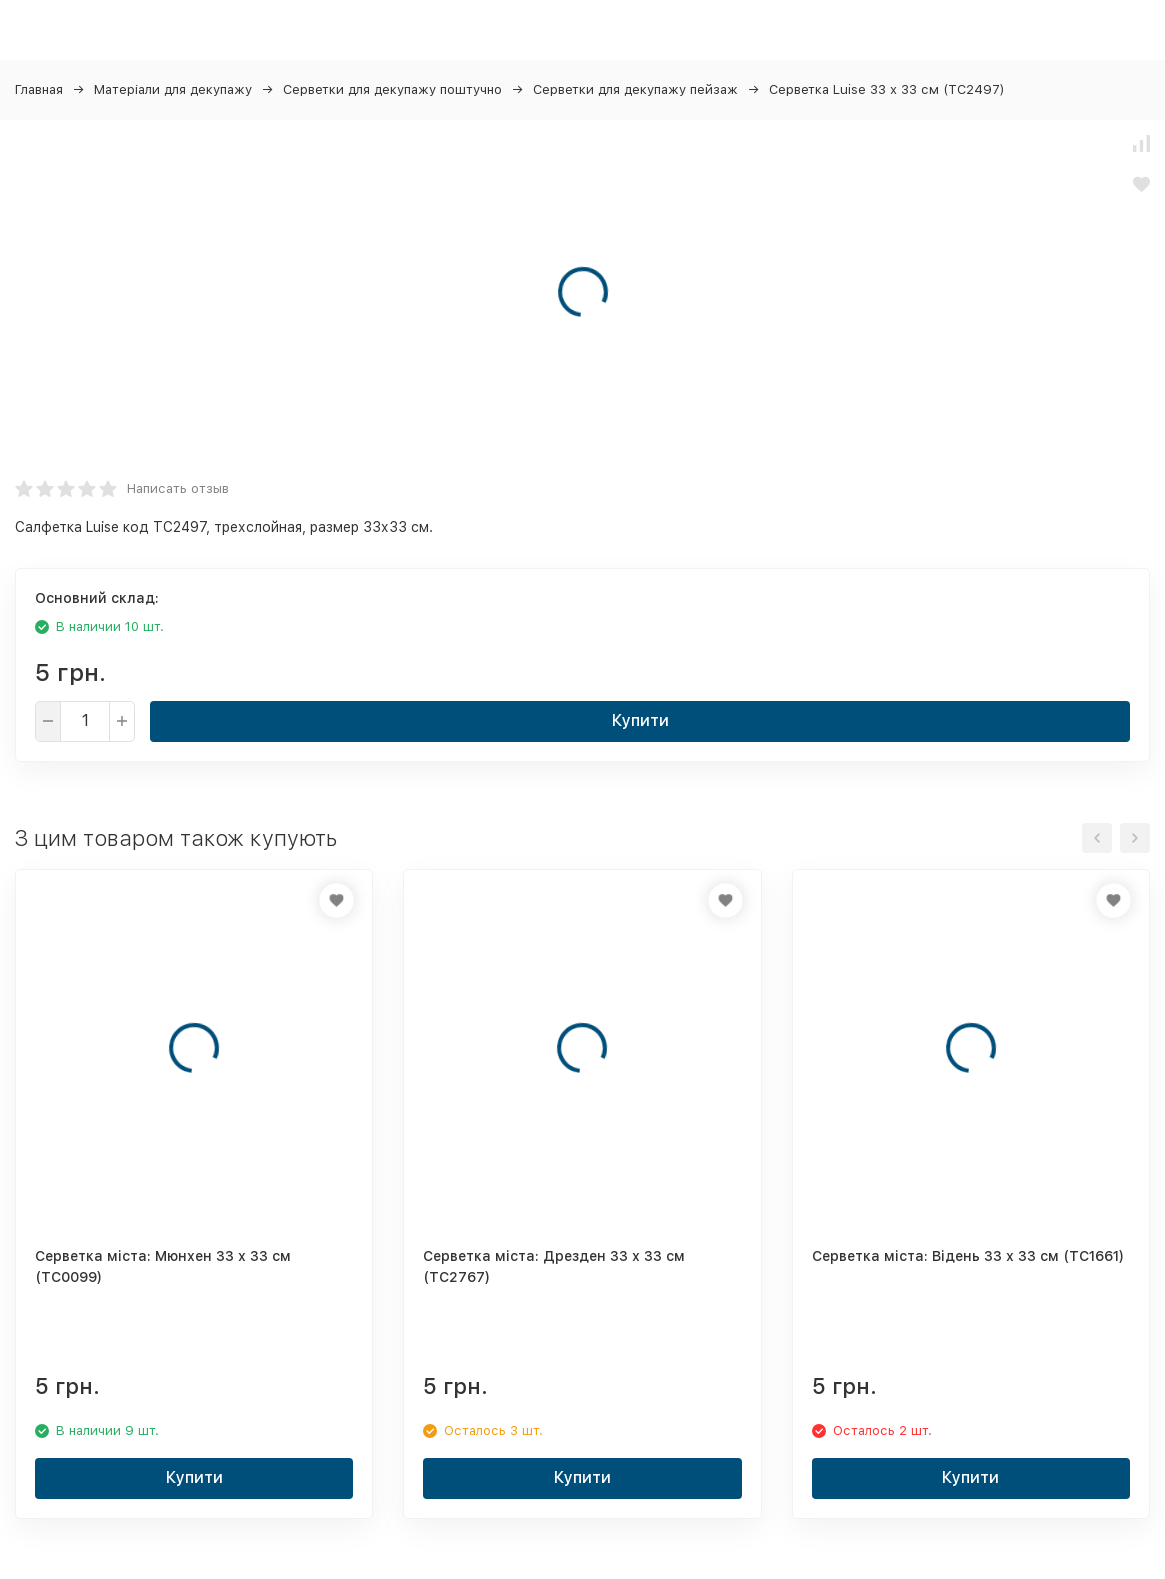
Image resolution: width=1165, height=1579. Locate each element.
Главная (39, 89)
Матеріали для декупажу (173, 89)
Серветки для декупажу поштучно (392, 89)
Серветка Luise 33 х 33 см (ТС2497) (887, 89)
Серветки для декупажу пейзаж (635, 89)
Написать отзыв (178, 488)
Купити (640, 720)
